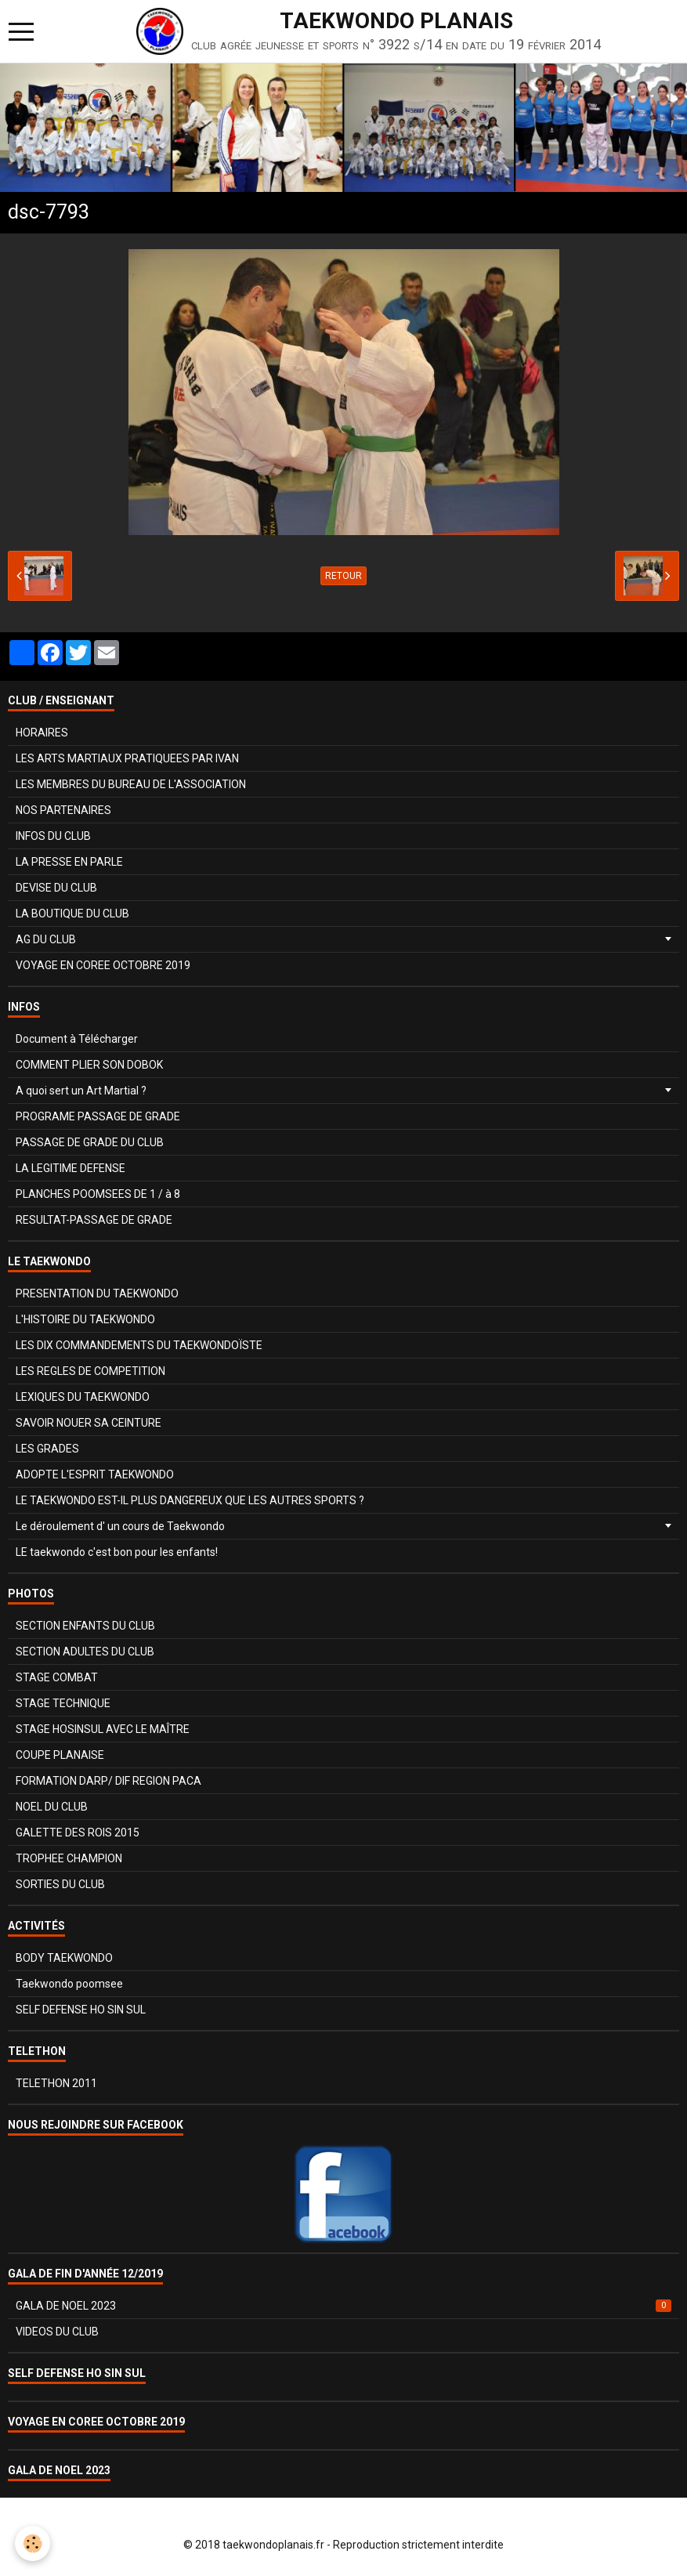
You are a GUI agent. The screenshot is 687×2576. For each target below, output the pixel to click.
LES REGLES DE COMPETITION (90, 1371)
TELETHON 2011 (56, 2083)
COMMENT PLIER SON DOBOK (89, 1064)
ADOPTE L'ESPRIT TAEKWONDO (95, 1474)
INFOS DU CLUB (53, 836)
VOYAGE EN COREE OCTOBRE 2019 (103, 965)
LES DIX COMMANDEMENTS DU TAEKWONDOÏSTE (139, 1345)
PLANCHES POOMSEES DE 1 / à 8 (98, 1194)
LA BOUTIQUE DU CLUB (72, 913)
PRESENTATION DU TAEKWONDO (97, 1293)
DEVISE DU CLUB (56, 887)
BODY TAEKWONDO (64, 1958)
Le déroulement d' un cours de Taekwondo (120, 1526)
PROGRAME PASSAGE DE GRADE (98, 1116)
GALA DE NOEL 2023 (343, 2305)
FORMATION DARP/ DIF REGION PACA (108, 1781)
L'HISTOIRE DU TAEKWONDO (85, 1319)
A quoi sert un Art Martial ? (81, 1090)
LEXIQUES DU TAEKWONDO (83, 1397)
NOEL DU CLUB (52, 1806)
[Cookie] (33, 2543)
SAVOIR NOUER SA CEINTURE (88, 1422)
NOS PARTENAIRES (63, 810)
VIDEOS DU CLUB (57, 2331)
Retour (343, 575)
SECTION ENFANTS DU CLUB (85, 1625)
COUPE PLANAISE (60, 1755)
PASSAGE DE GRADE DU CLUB (90, 1142)
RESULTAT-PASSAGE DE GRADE (94, 1220)
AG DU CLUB (46, 939)
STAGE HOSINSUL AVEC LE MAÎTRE (103, 1729)
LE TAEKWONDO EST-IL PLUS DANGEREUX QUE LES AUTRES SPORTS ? (190, 1500)
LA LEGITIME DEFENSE (70, 1168)
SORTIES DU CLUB (60, 1884)
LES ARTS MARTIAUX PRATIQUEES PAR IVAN (127, 758)
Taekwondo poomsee (69, 1983)
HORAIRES (42, 732)
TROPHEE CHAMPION (69, 1858)
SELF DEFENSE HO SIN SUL (81, 2009)
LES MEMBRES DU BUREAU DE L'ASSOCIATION (131, 784)
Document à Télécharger (77, 1039)
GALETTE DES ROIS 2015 (77, 1832)
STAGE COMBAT (57, 1677)
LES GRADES (47, 1448)
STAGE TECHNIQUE (63, 1703)
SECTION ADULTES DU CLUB (85, 1651)
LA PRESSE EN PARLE (69, 862)
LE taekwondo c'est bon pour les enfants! (117, 1552)
